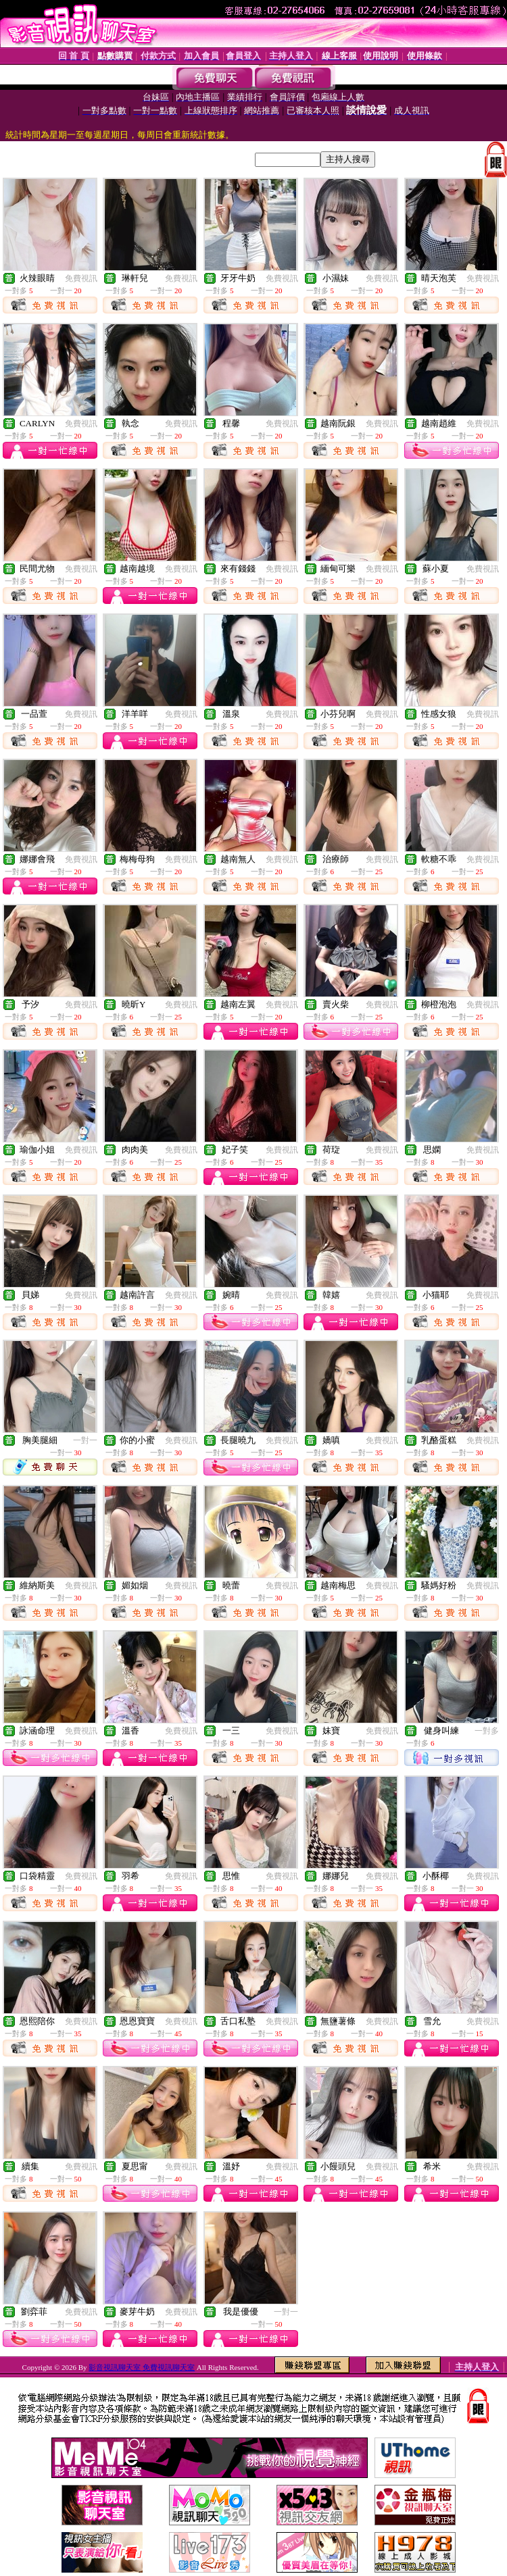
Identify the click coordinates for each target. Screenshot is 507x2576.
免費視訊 (81, 278)
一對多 (487, 1731)
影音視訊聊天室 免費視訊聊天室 (142, 2367)
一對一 (85, 1440)
